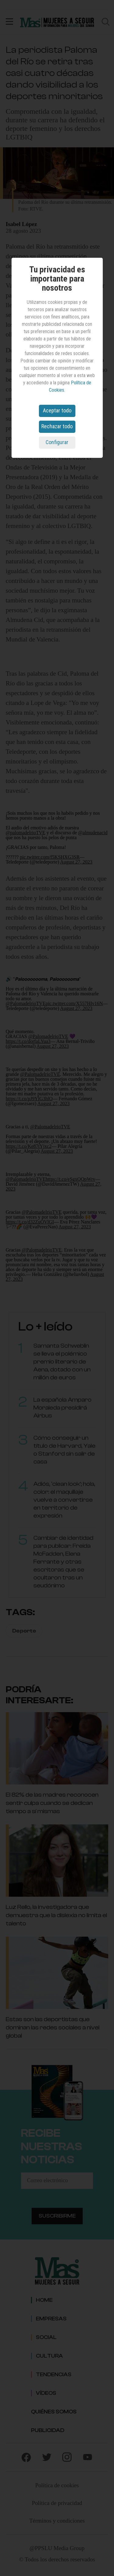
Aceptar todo (57, 410)
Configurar (57, 442)
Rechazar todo (57, 426)
